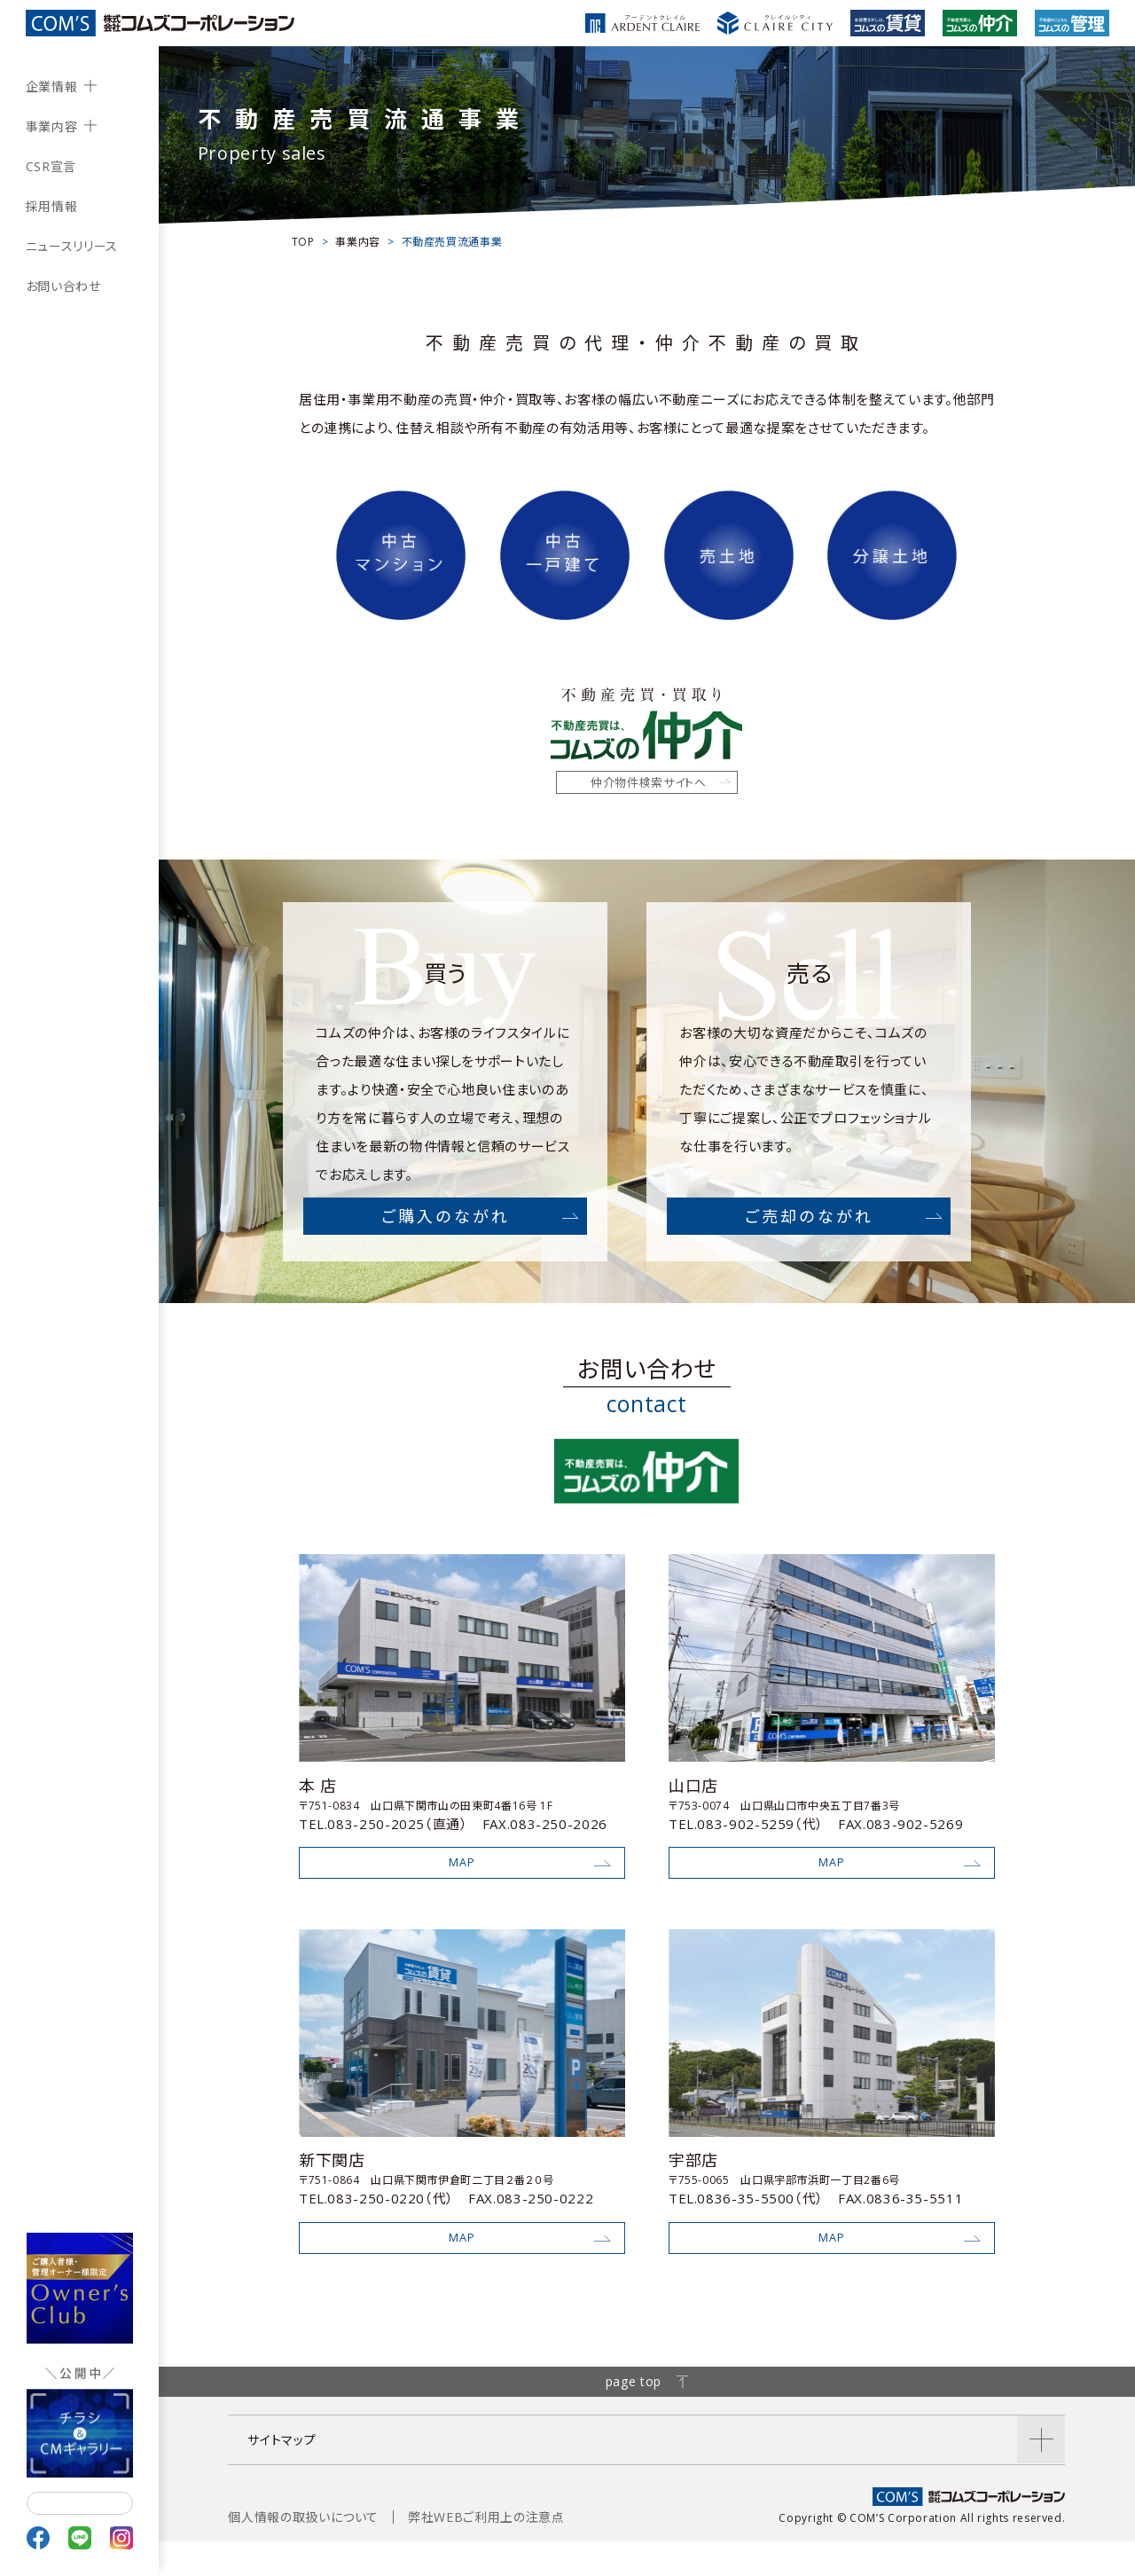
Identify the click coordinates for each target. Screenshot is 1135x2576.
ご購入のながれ (446, 1234)
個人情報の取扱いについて (303, 2551)
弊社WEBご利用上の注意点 (486, 2551)
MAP (462, 1885)
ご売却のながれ (809, 1234)
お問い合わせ (63, 286)
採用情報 (52, 206)
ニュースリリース (72, 246)
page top (647, 2415)
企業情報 (52, 86)
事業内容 (52, 126)
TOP (303, 241)
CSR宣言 (51, 166)
